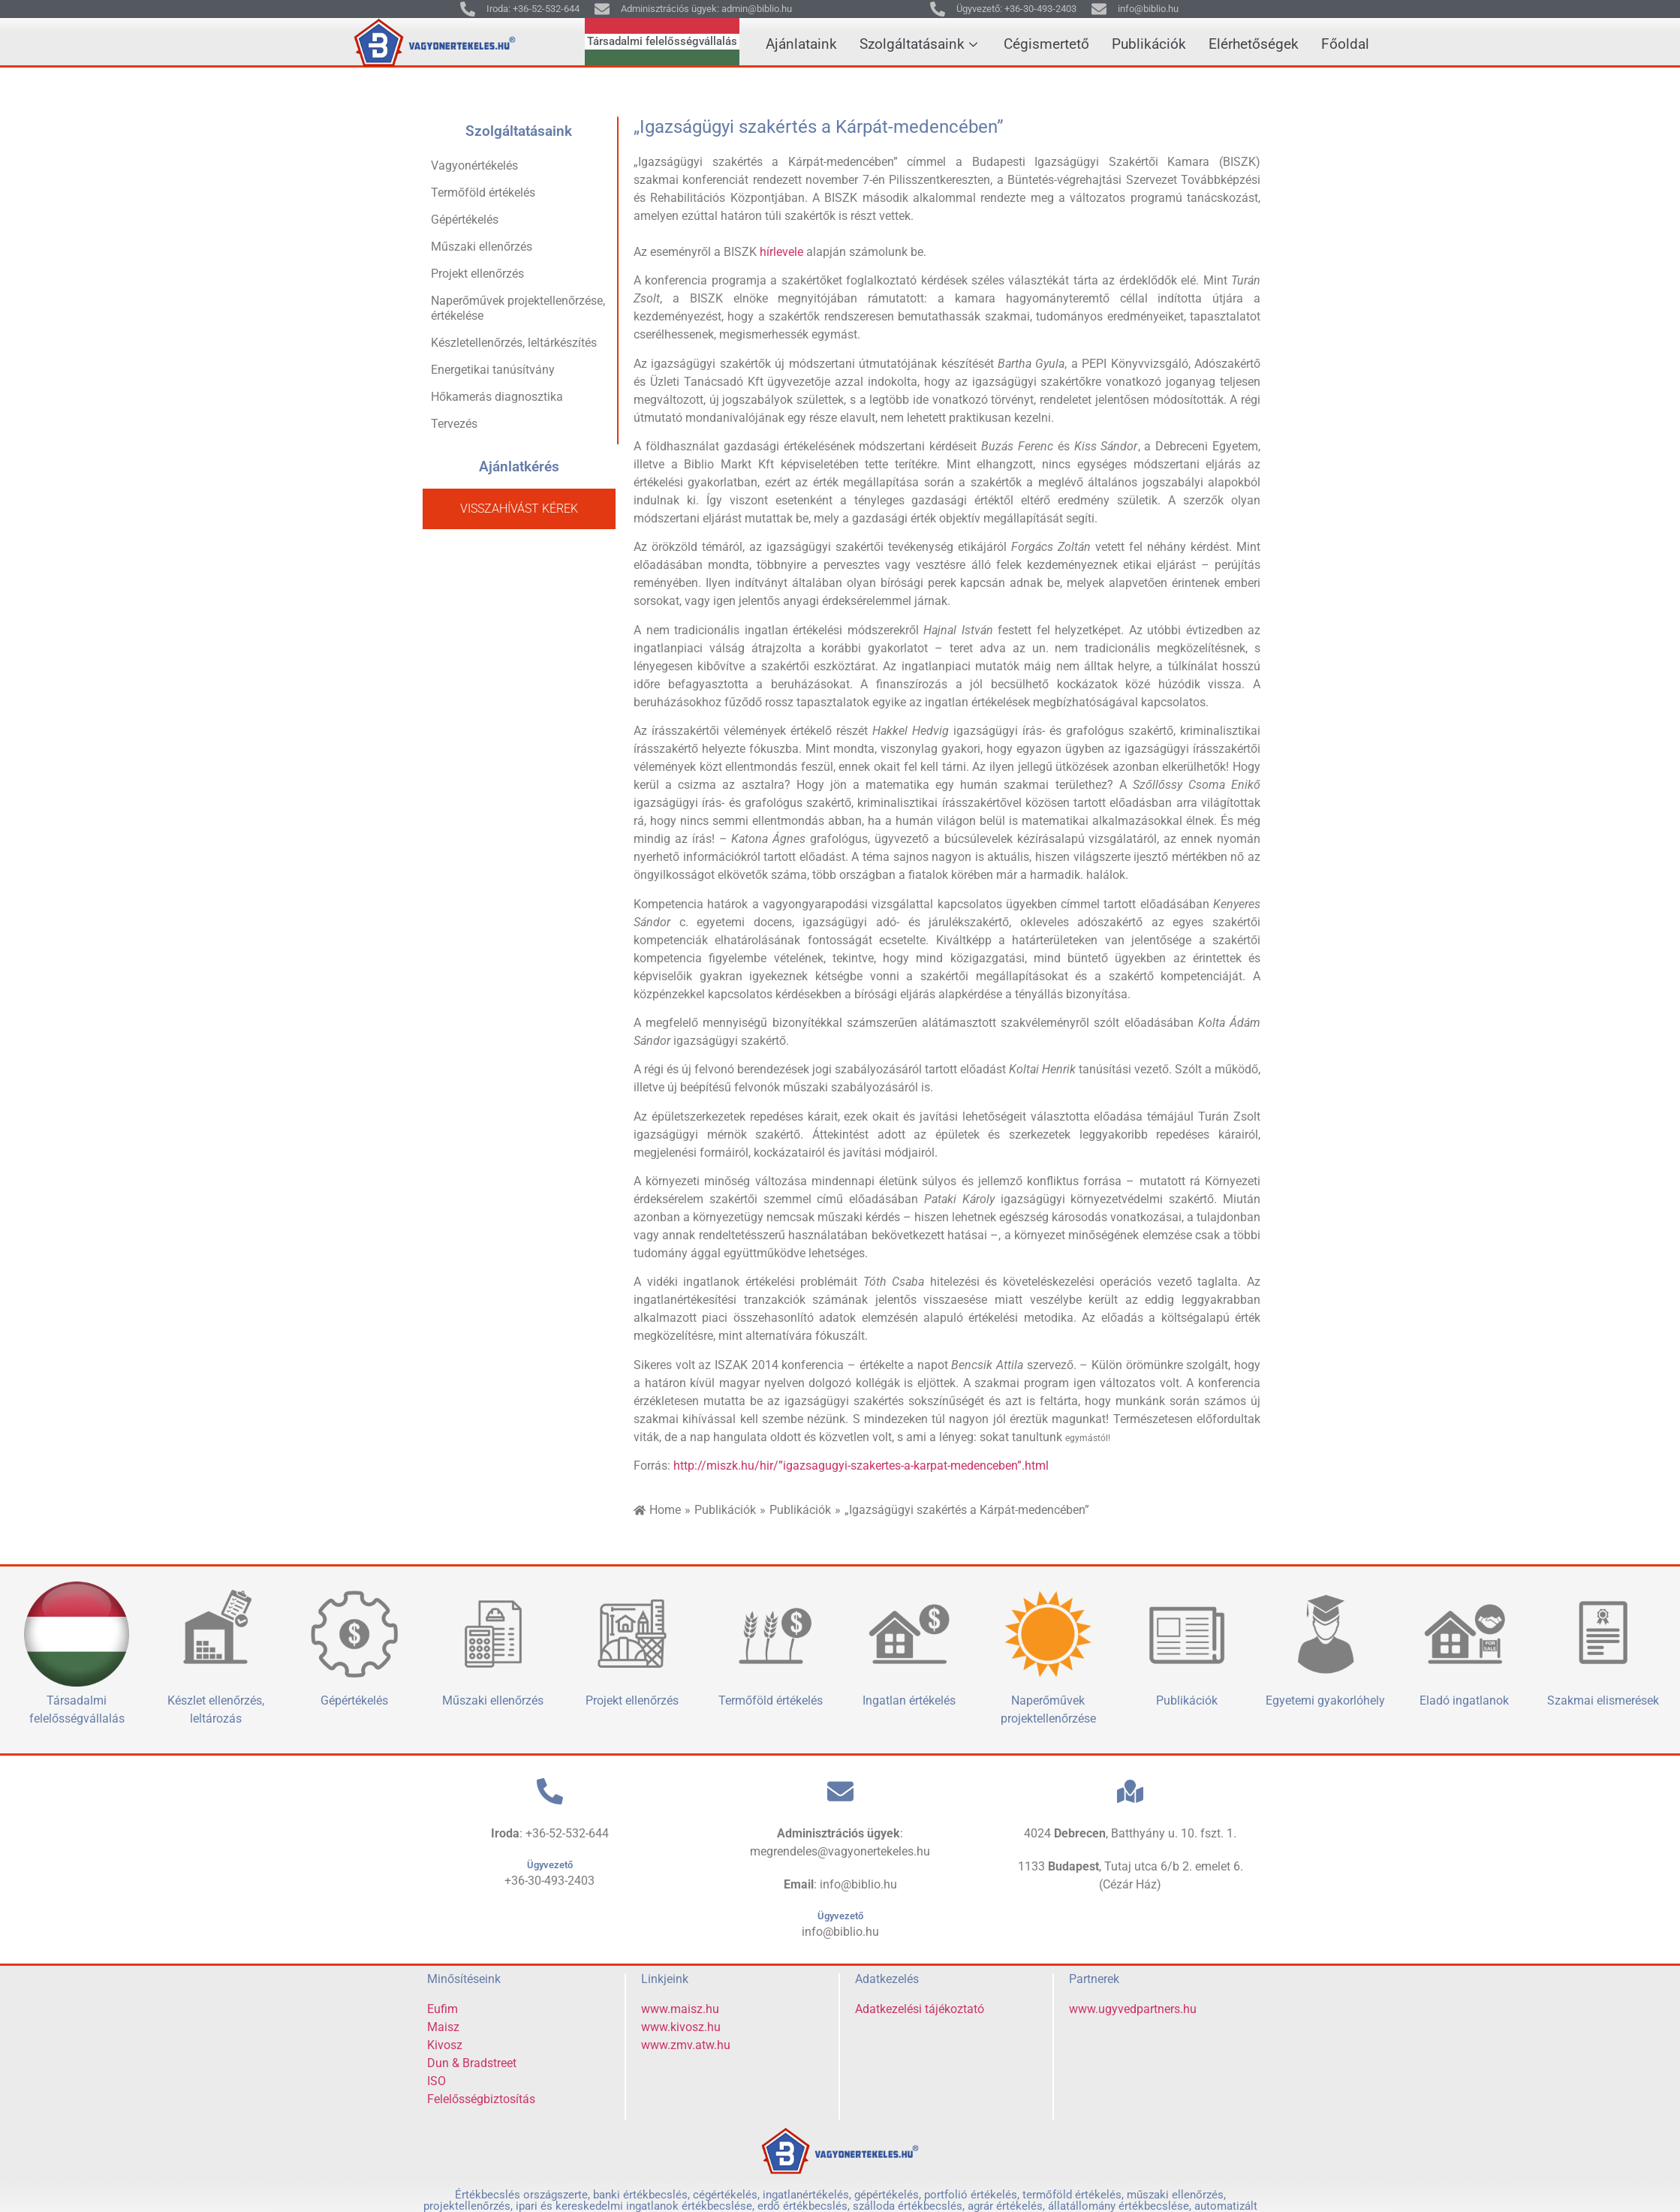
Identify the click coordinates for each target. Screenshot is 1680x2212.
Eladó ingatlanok (1464, 1700)
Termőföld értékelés (483, 192)
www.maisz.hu (680, 2009)
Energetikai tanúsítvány (493, 370)
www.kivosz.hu (681, 2027)
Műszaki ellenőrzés (481, 246)
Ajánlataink (801, 44)
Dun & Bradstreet (471, 2063)
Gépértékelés (464, 219)
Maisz (443, 2027)
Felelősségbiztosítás (481, 2099)
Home (665, 1510)
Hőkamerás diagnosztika (497, 397)
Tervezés (454, 424)
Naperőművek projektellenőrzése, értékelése (518, 308)
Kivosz (444, 2045)
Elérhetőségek (1254, 44)
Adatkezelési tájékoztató (919, 2009)
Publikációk (1149, 44)
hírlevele (781, 252)
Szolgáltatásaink (920, 44)
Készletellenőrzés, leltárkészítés (514, 343)
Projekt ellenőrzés (477, 273)
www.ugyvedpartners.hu (1133, 2009)
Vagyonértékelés (474, 165)
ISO (436, 2081)
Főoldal (1345, 44)
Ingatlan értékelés (909, 1700)
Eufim (442, 2009)
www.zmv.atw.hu (685, 2045)
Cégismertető (1046, 44)
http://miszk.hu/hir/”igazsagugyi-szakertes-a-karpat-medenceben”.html (861, 1465)
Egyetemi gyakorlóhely (1325, 1700)
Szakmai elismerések (1603, 1700)
